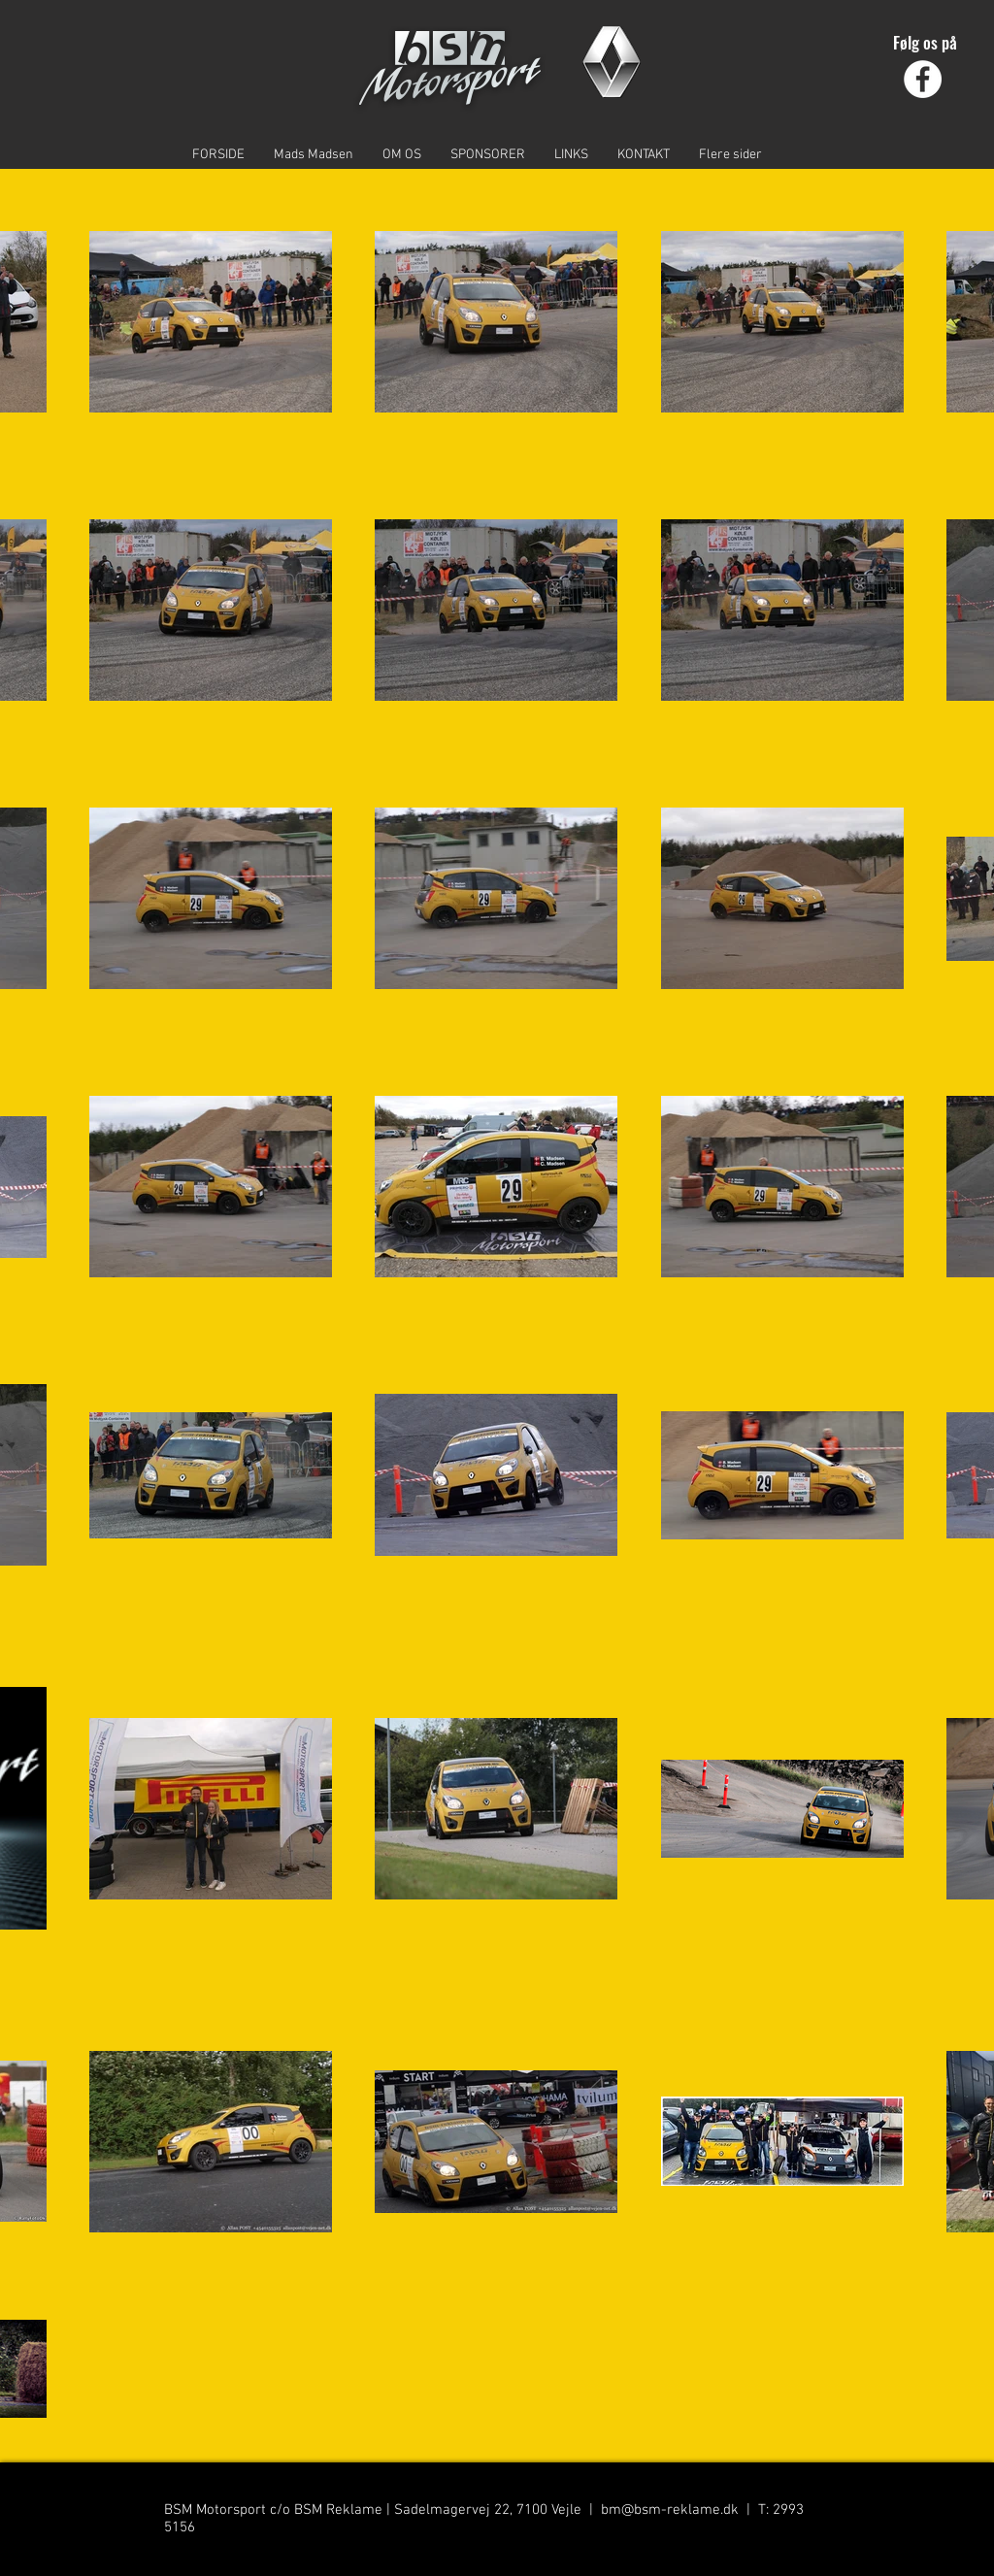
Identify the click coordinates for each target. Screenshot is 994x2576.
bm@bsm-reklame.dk (670, 2510)
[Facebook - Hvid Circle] (923, 79)
